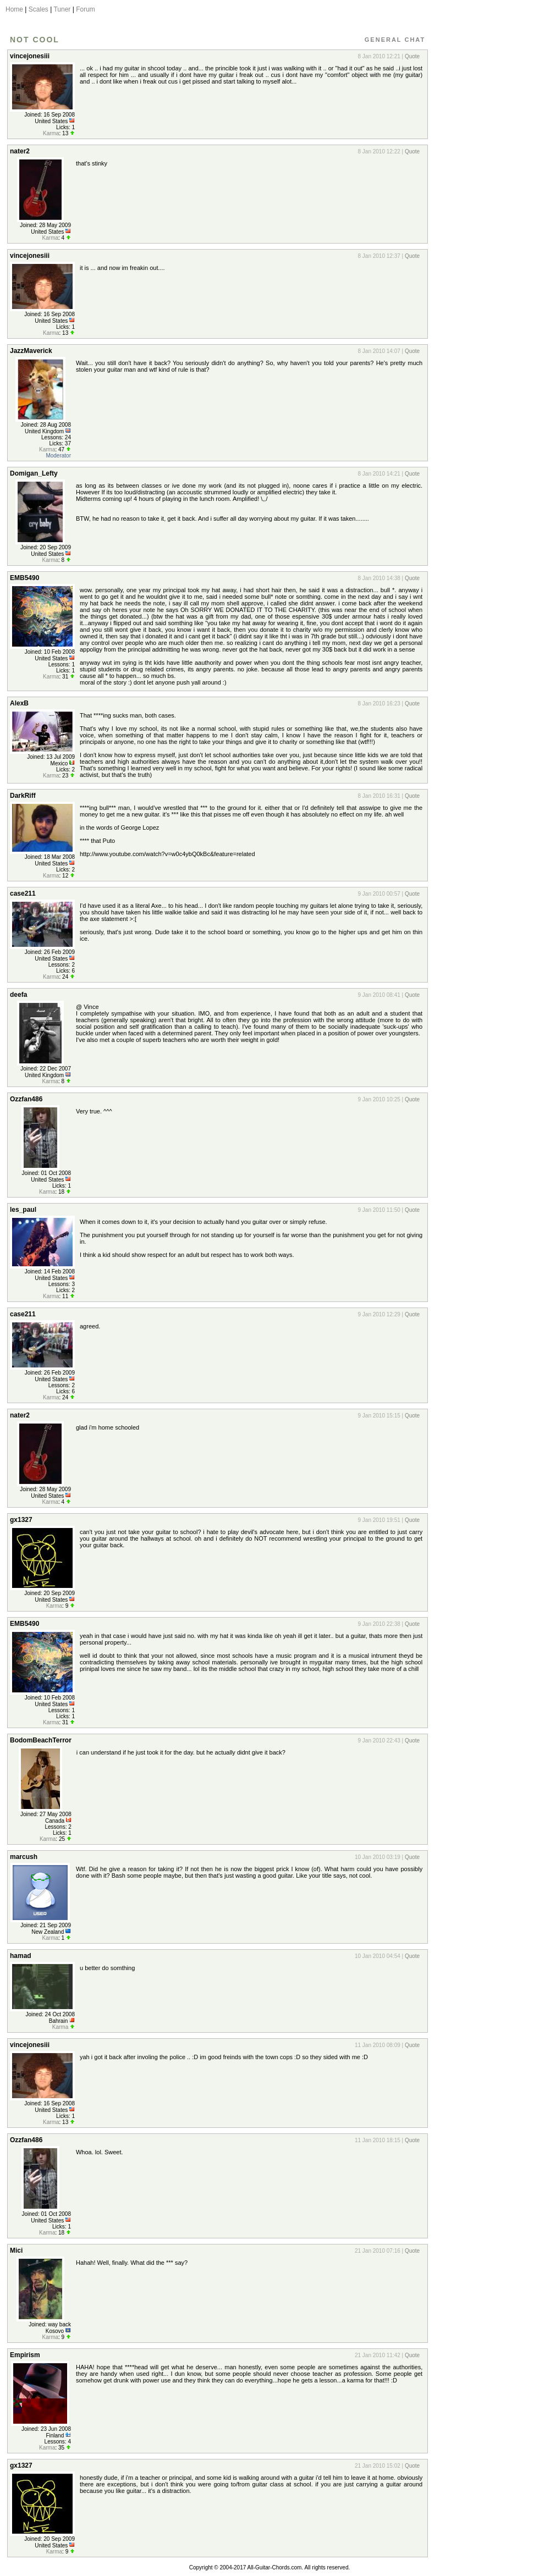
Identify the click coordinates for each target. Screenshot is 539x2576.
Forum (85, 9)
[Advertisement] (480, 211)
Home (14, 9)
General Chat (395, 39)
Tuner (61, 9)
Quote (412, 56)
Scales (38, 9)
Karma (51, 133)
